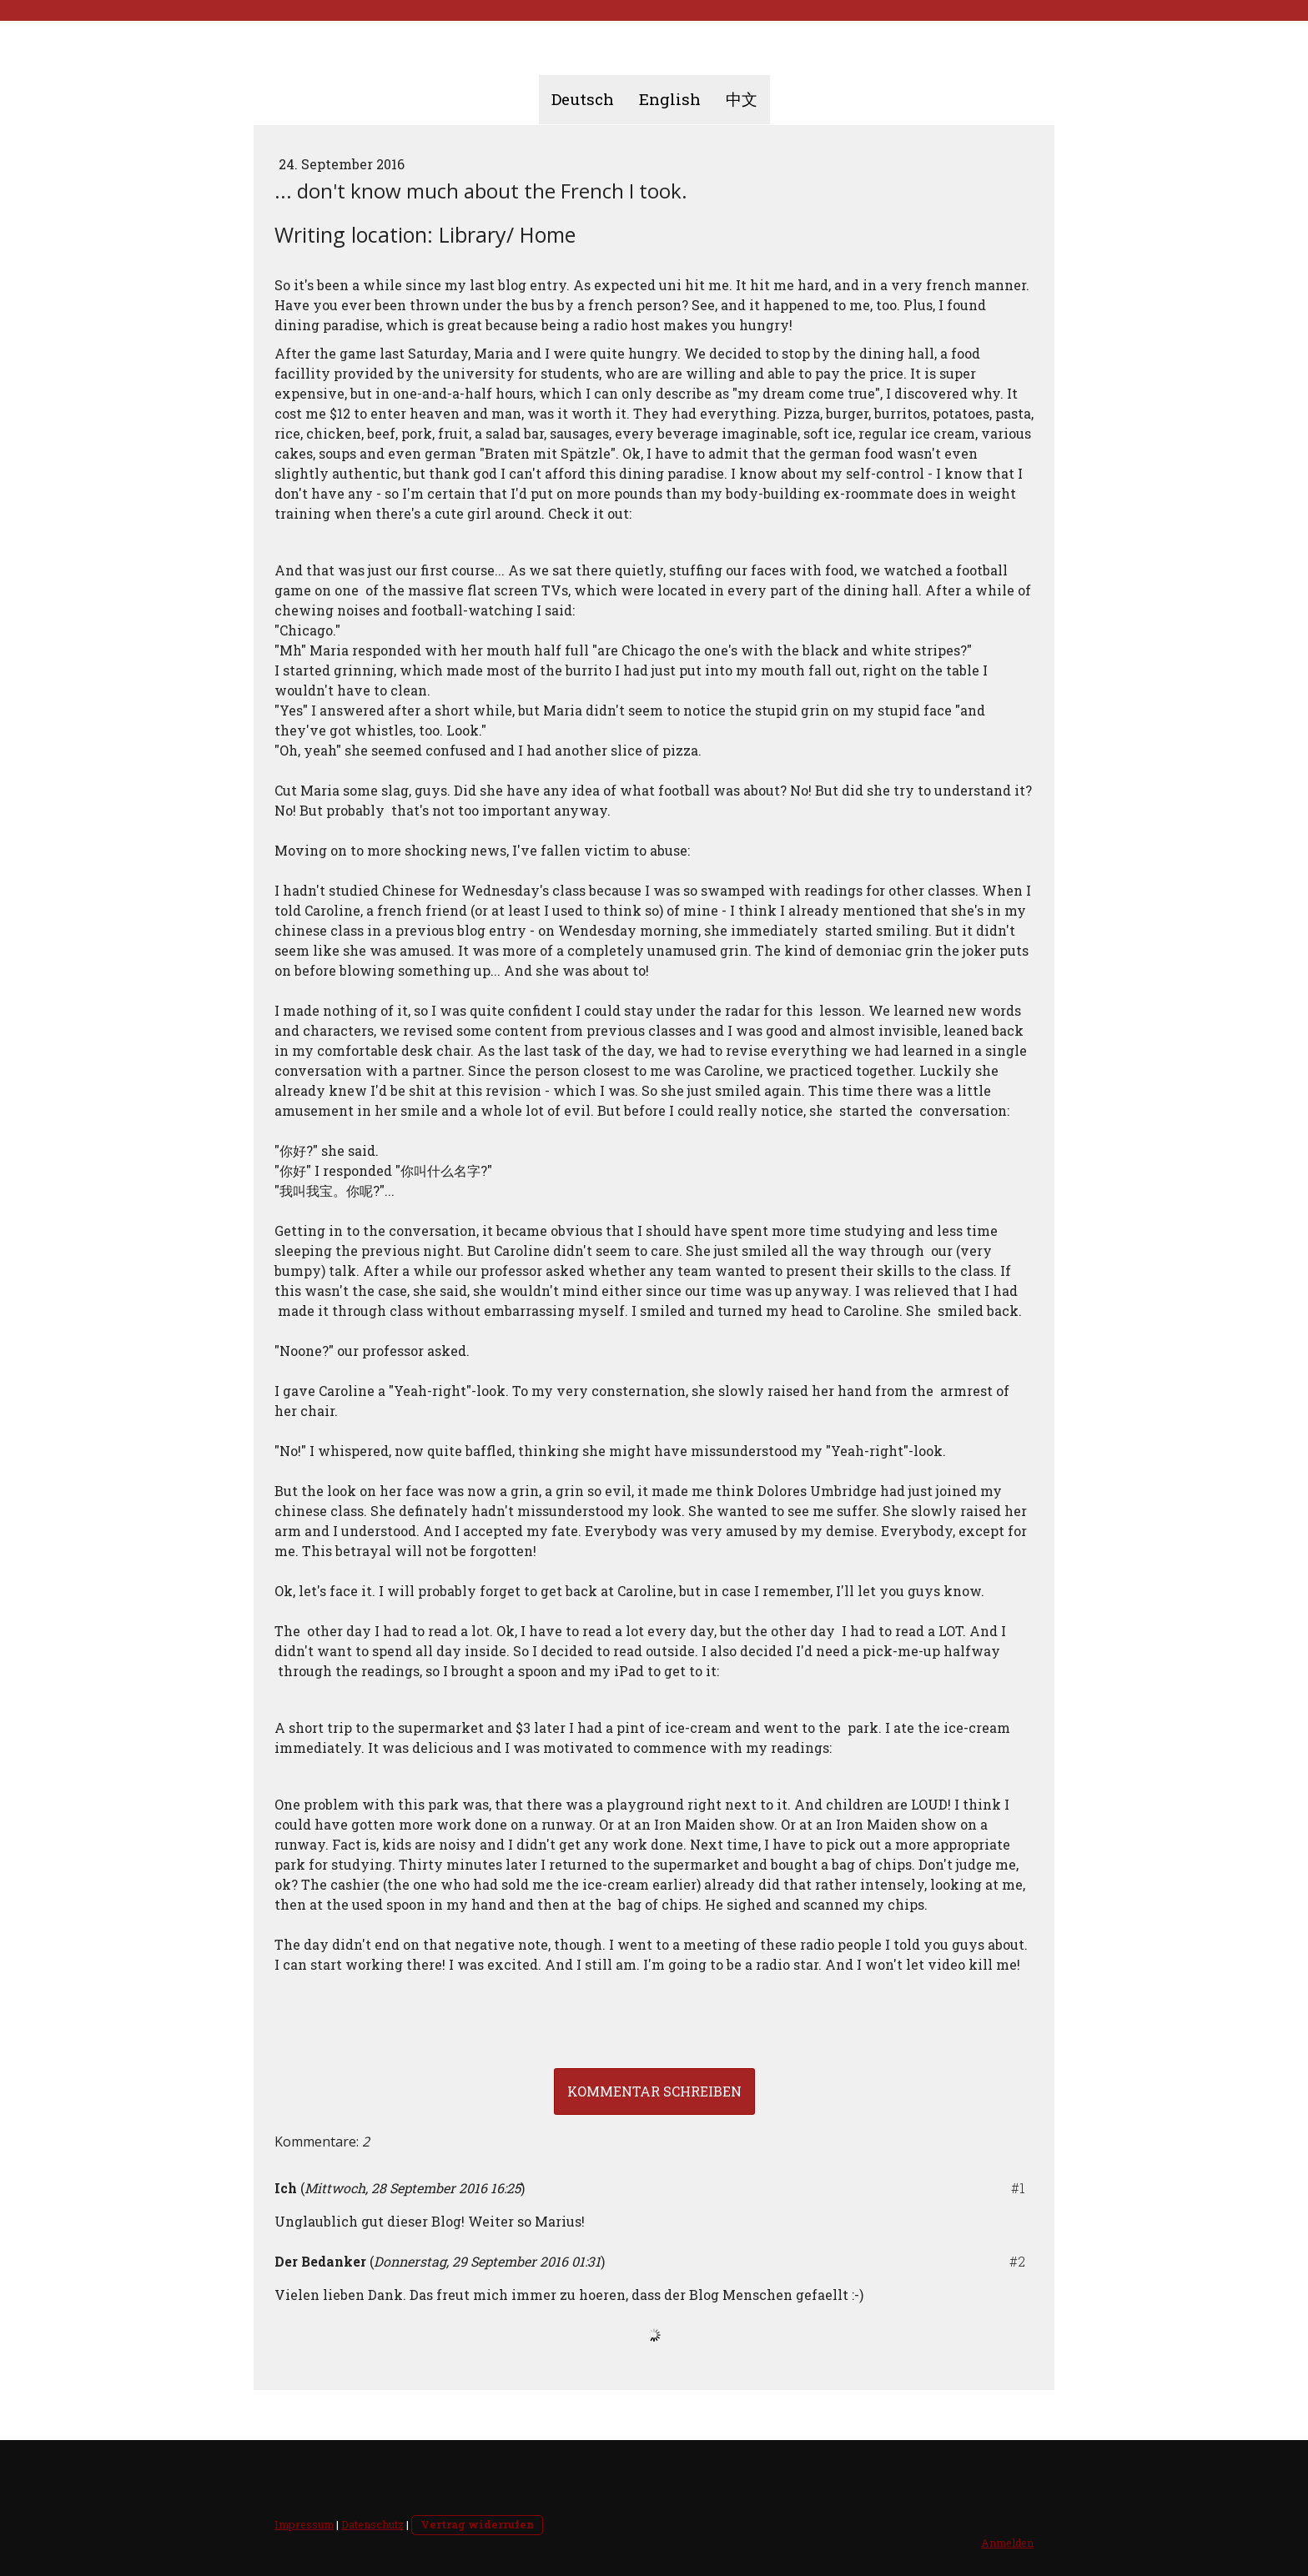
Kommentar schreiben (654, 2091)
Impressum (304, 2524)
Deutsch (582, 98)
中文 (741, 98)
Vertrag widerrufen (477, 2524)
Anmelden (1007, 2542)
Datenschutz (372, 2524)
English (670, 98)
